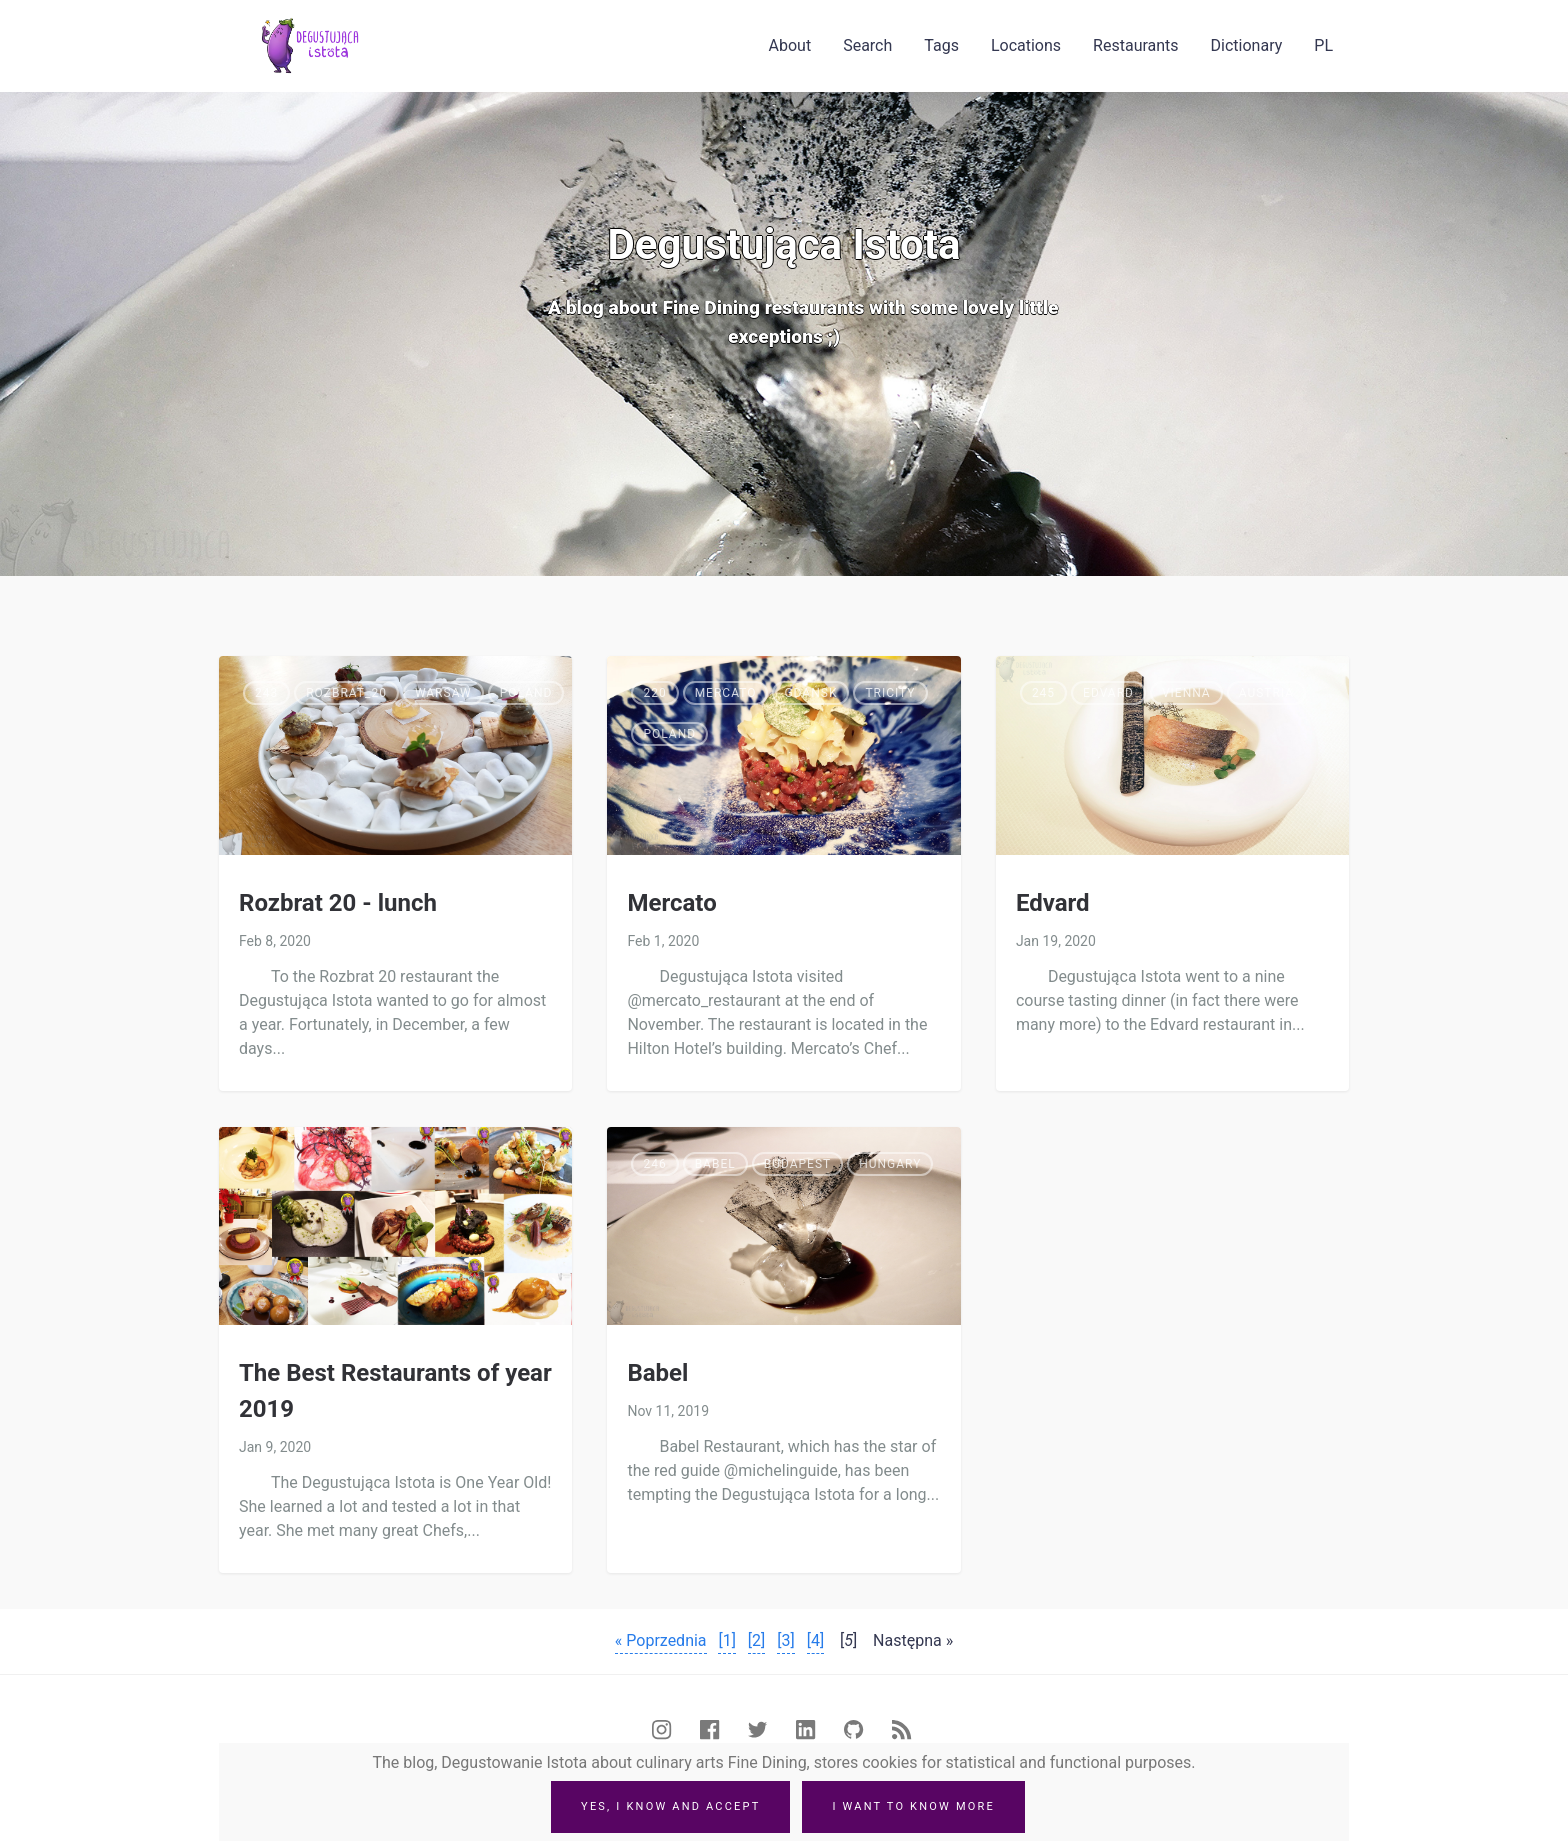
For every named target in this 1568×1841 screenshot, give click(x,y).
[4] (815, 1640)
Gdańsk (810, 693)
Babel (715, 1164)
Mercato (726, 693)
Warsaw (443, 693)
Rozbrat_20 (346, 693)
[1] (726, 1640)
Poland (526, 693)
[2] (756, 1640)
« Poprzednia (661, 1640)
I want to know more (913, 1806)
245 (1043, 693)
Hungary (890, 1164)
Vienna (1186, 693)
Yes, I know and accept (670, 1806)
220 (654, 693)
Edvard (1108, 693)
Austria (1266, 693)
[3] (785, 1640)
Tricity (890, 693)
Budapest (798, 1164)
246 (654, 1164)
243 (266, 693)
